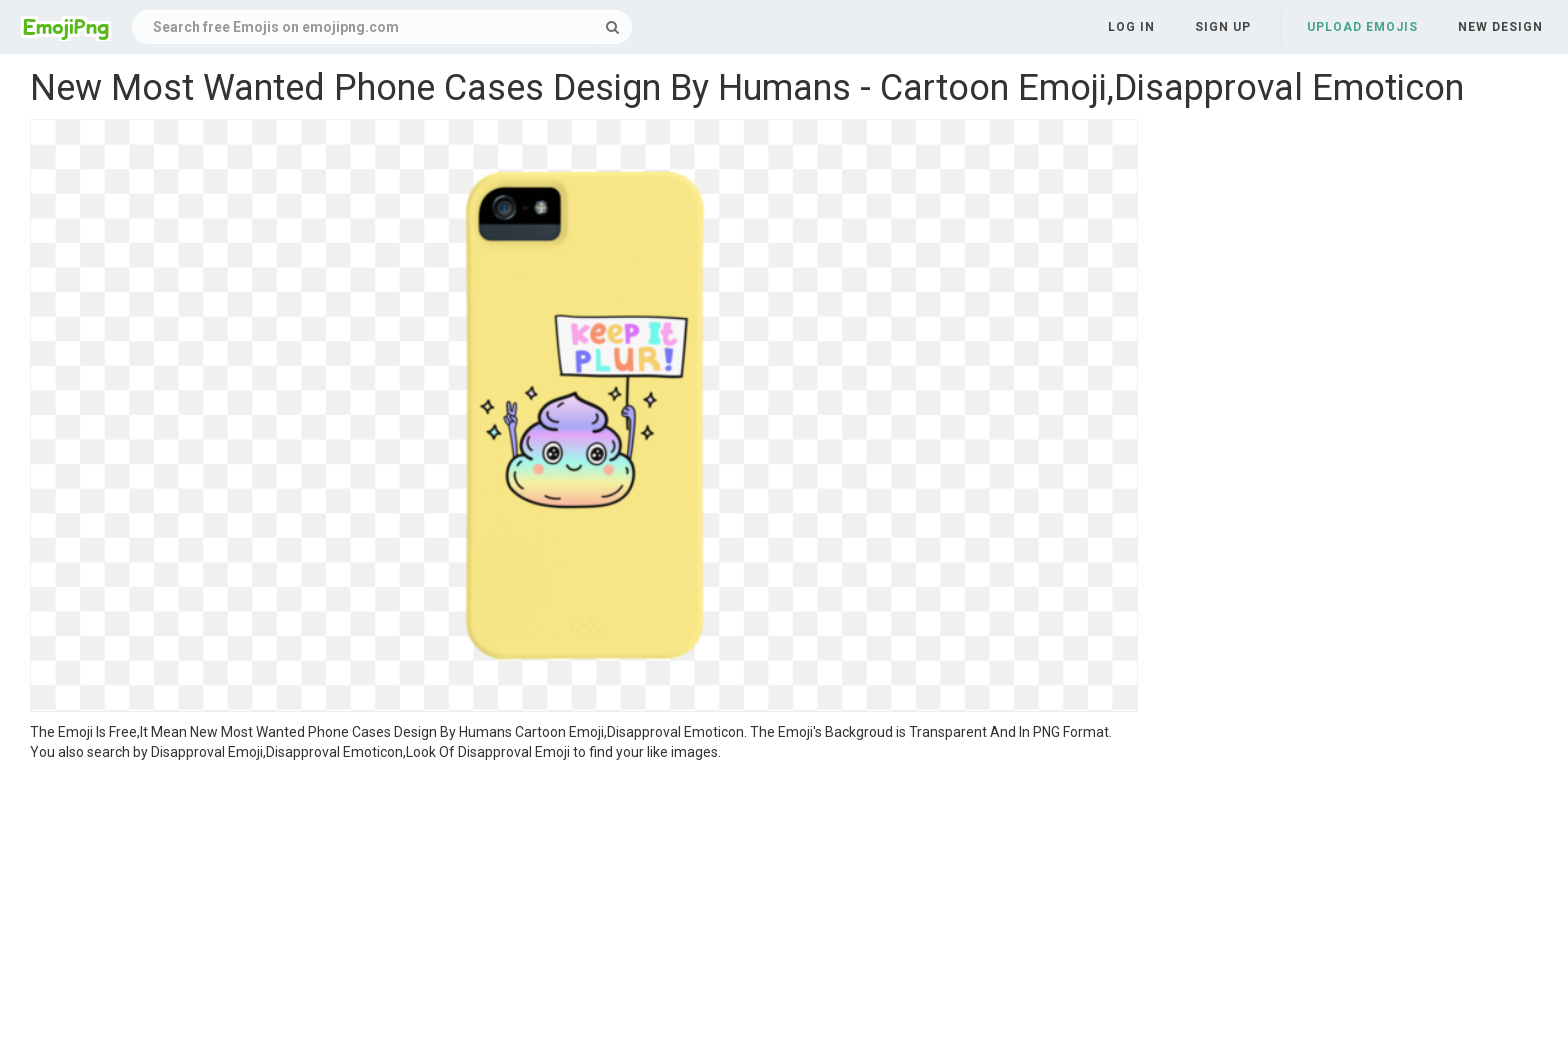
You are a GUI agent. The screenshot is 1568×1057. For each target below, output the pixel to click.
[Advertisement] (584, 912)
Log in (1131, 27)
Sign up (1223, 27)
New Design (1500, 27)
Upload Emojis (1362, 27)
